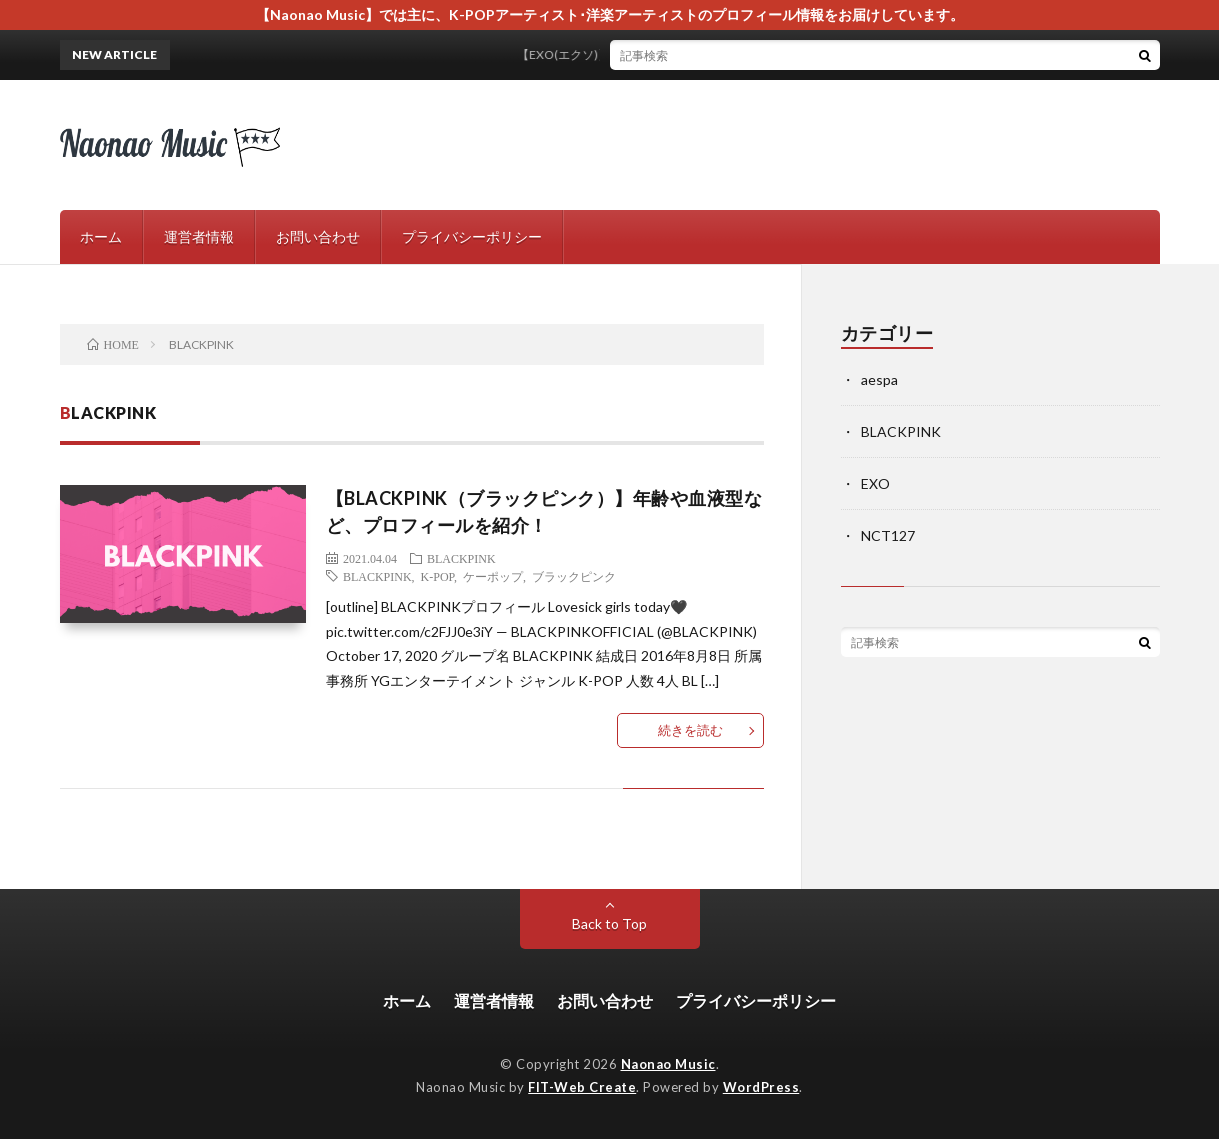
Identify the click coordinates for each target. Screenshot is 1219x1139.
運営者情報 (199, 236)
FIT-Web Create (582, 1087)
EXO (875, 483)
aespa (879, 379)
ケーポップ (493, 576)
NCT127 (888, 535)
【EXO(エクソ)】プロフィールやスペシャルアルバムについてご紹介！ (730, 54)
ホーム (101, 236)
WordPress (761, 1087)
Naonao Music (668, 1064)
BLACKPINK (461, 558)
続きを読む (690, 730)
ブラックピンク (574, 576)
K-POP (437, 576)
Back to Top (609, 923)
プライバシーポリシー (472, 236)
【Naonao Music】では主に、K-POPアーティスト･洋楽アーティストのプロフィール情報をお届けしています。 (610, 14)
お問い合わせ (318, 236)
